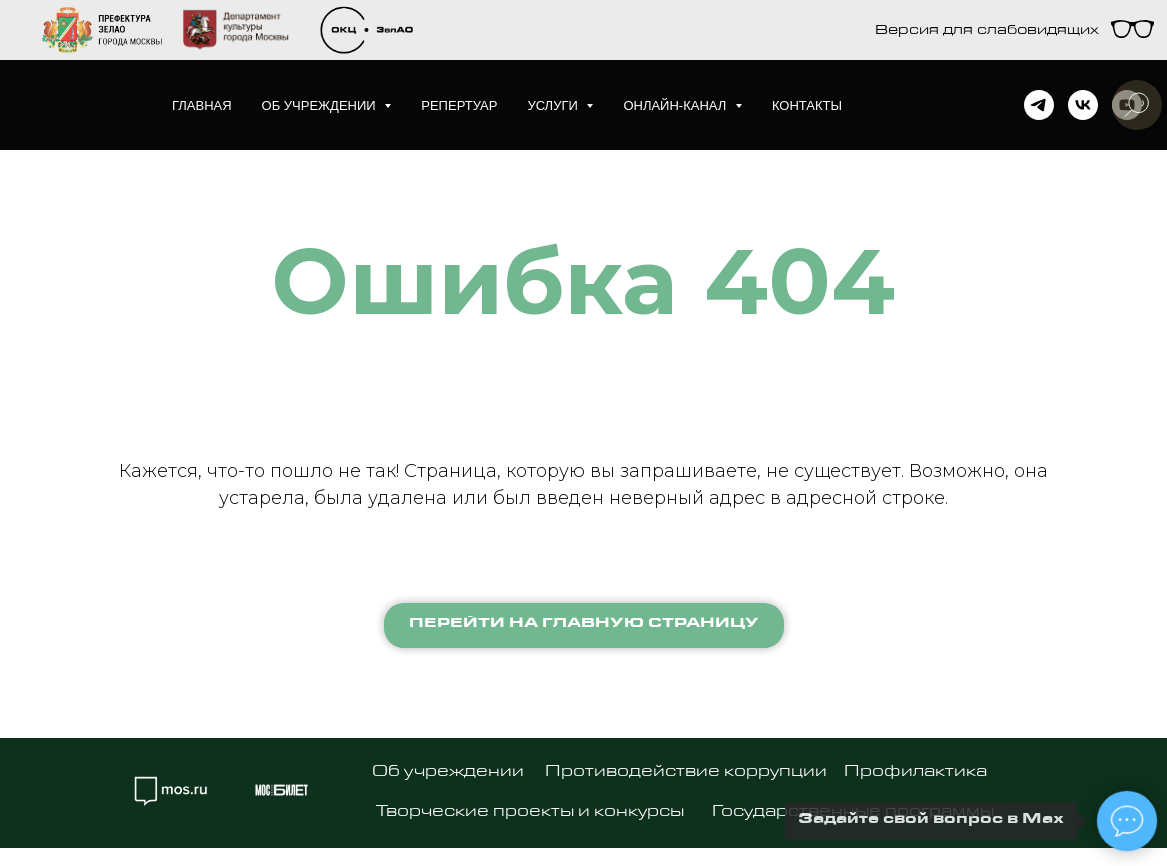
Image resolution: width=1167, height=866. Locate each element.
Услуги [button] (554, 105)
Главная (202, 105)
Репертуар (459, 105)
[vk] (1083, 105)
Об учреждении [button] (321, 105)
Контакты (807, 105)
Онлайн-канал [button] (676, 105)
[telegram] (1039, 105)
